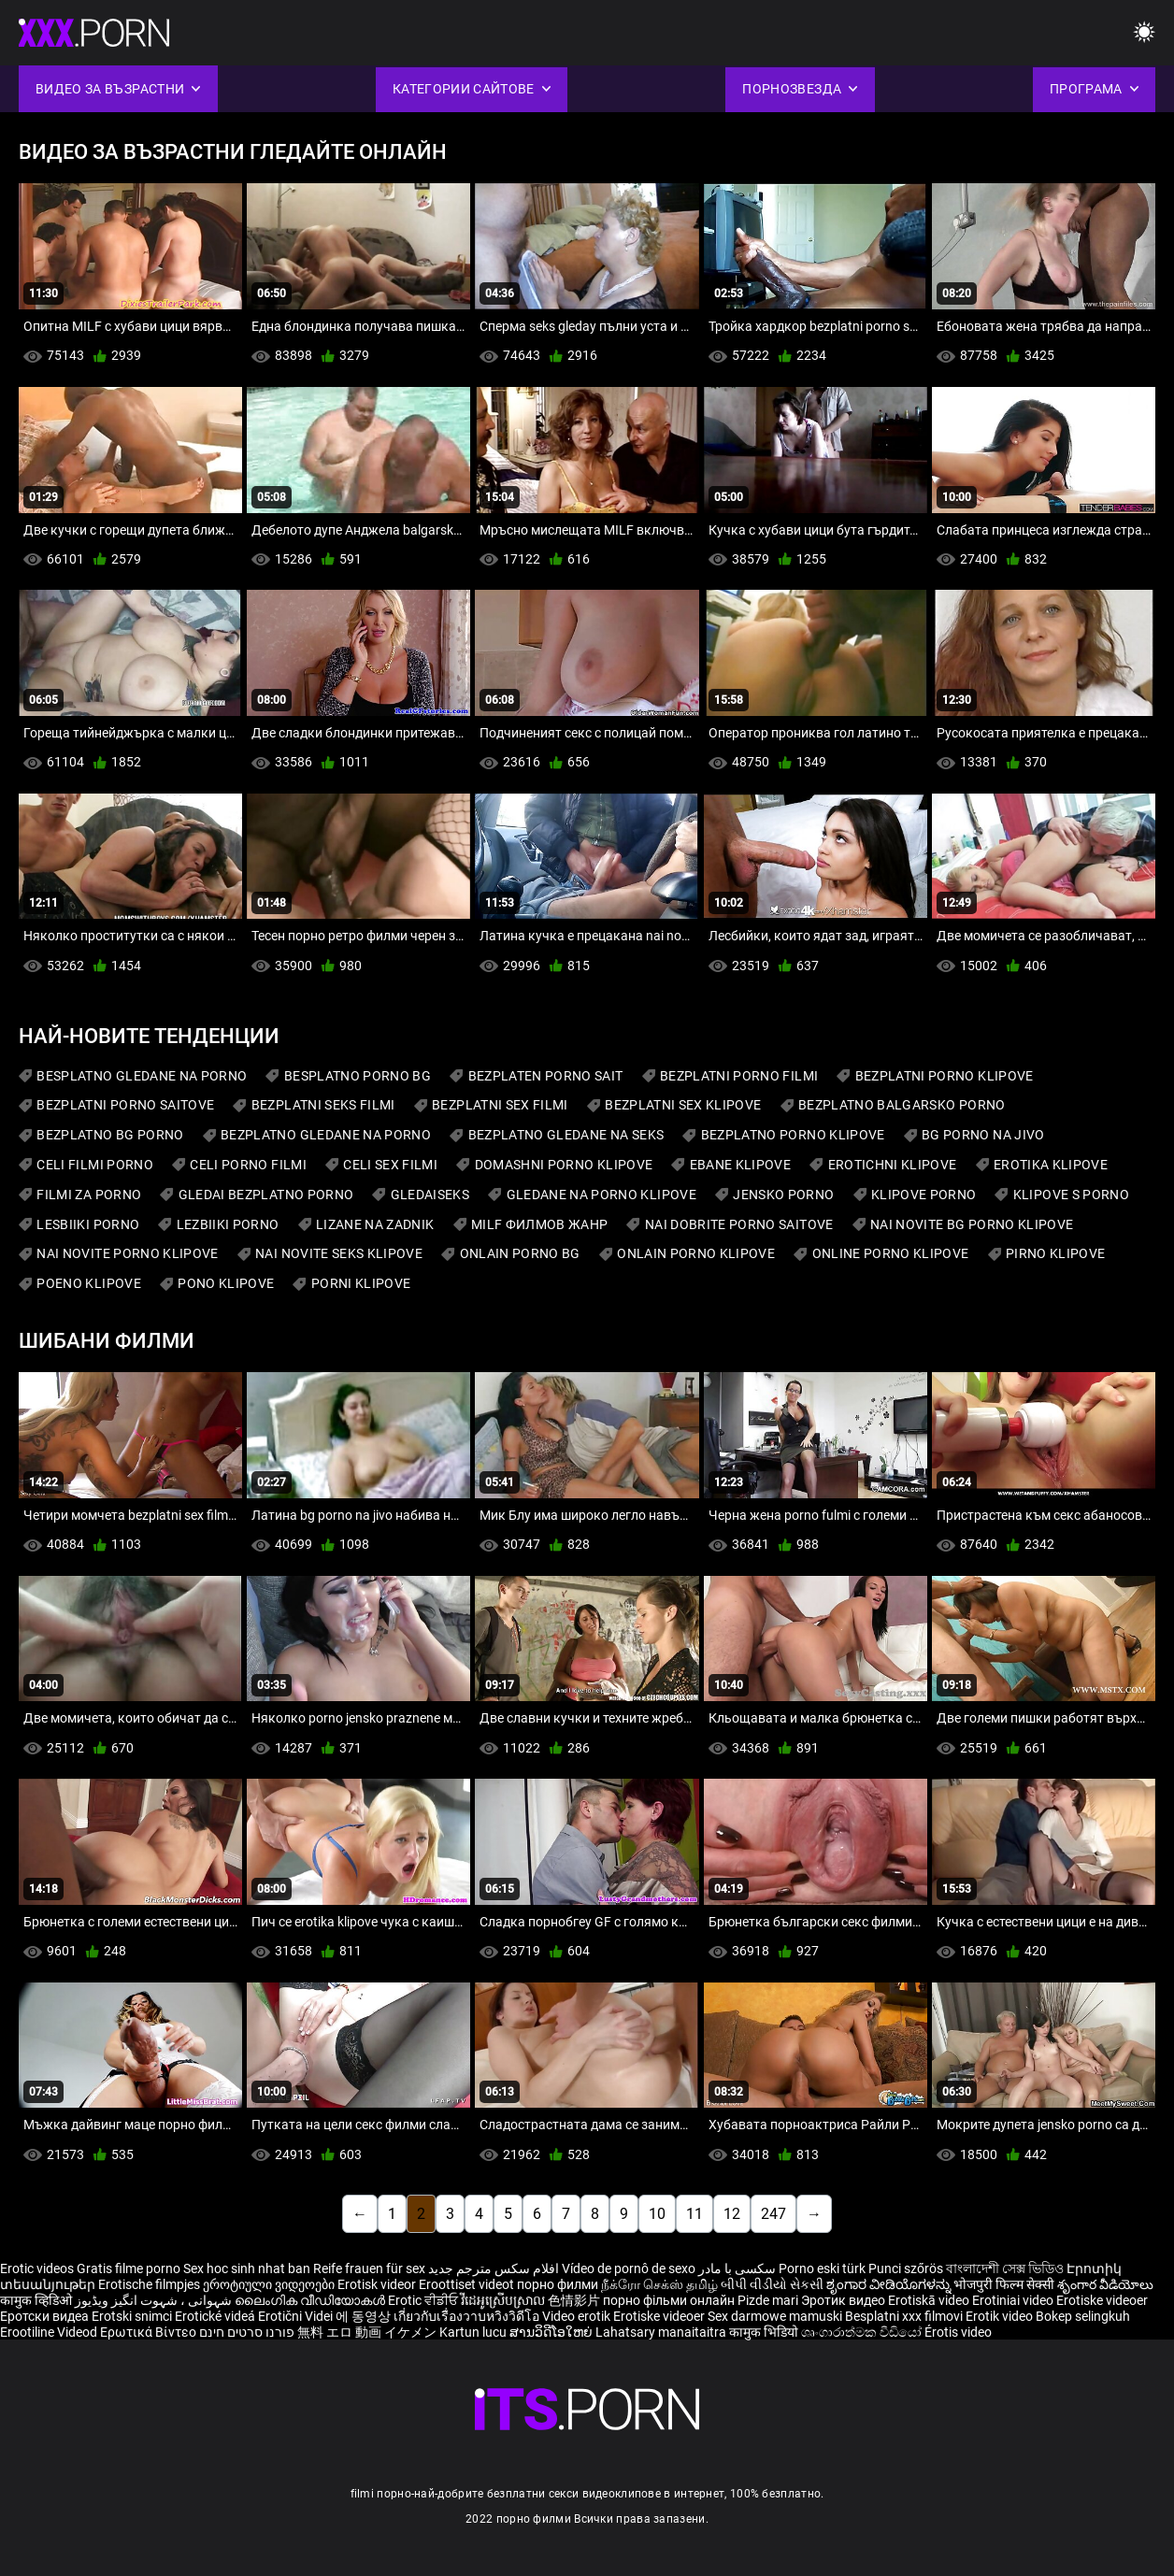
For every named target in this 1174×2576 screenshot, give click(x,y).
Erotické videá (216, 2316)
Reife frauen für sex (369, 2268)
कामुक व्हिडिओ (37, 2300)
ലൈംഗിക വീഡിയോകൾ (311, 2300)
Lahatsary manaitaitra (662, 2332)
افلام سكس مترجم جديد (493, 2268)
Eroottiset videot (468, 2284)
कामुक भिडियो (765, 2332)
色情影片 (575, 2300)
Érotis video (958, 2332)
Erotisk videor (378, 2284)
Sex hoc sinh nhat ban (246, 2268)
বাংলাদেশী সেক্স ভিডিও (1005, 2268)
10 (657, 2214)
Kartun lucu (474, 2332)
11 (694, 2214)
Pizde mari (767, 2300)
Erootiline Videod (50, 2332)
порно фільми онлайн (669, 2300)
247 (773, 2214)
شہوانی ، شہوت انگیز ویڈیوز (155, 2300)
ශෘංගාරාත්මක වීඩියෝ (862, 2332)
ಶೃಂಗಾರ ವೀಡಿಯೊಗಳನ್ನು (889, 2284)
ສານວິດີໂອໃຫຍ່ (552, 2332)
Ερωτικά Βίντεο (149, 2332)
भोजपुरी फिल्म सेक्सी (1003, 2284)
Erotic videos (38, 2268)
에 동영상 (365, 2316)
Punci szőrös (905, 2268)
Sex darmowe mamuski (775, 2316)
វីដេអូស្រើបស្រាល (504, 2300)
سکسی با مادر (737, 2268)
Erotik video (1001, 2316)
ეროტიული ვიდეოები (270, 2284)
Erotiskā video (930, 2300)
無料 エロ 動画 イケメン (367, 2332)
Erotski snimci (133, 2316)
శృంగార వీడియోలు (1105, 2284)
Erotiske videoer (1102, 2300)
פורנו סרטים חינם (246, 2332)
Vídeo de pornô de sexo (628, 2268)
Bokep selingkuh (1083, 2316)
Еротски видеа (46, 2316)
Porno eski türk (822, 2268)
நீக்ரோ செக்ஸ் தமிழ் (659, 2284)
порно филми (557, 2284)
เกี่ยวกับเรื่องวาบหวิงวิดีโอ (468, 2316)
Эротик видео (844, 2300)
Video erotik (577, 2316)
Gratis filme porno (128, 2268)
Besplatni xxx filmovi (904, 2316)
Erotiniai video (1014, 2300)
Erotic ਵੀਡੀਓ (424, 2300)
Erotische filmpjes (149, 2284)
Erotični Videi (297, 2316)
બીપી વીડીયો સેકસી (772, 2284)
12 (731, 2214)
